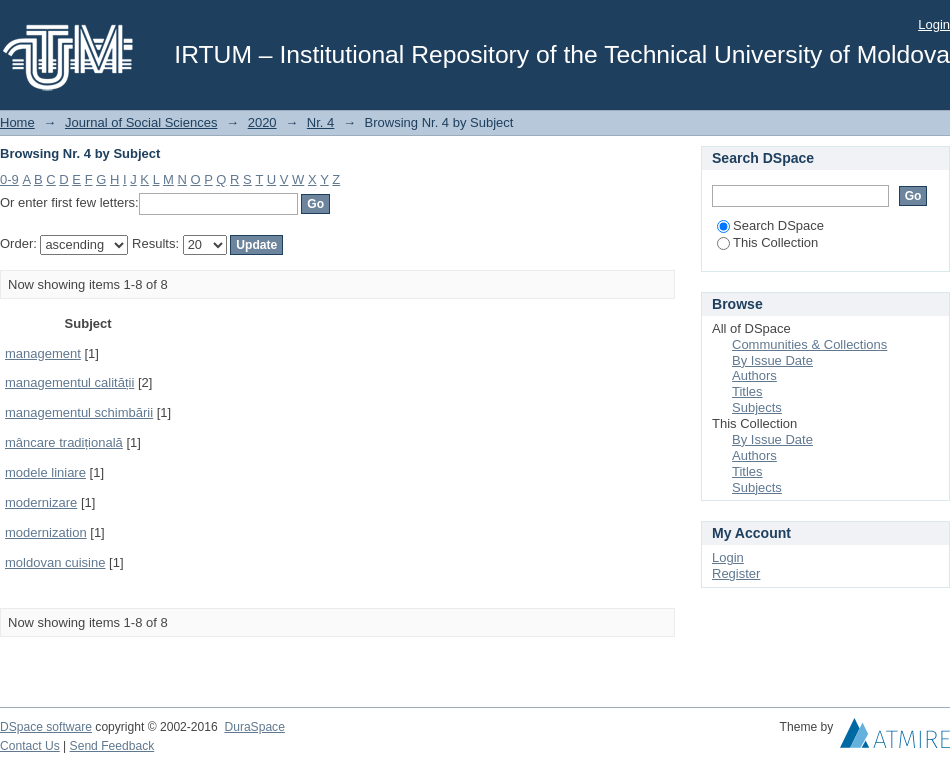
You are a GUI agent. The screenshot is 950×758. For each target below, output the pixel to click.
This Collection (767, 242)
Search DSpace (770, 225)
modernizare (41, 502)
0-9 (9, 179)
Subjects (757, 407)
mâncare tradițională (64, 442)
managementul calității (69, 382)
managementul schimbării (79, 412)
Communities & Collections (809, 344)
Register (736, 573)
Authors (754, 375)
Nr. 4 (320, 122)
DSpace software (46, 727)
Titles (747, 391)
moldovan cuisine (55, 562)
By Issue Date (772, 360)
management (43, 353)
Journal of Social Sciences (141, 122)
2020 (262, 122)
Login (934, 24)
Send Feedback (112, 746)
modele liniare (45, 472)
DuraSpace (254, 727)
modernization (46, 532)
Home (17, 122)
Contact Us (30, 746)
